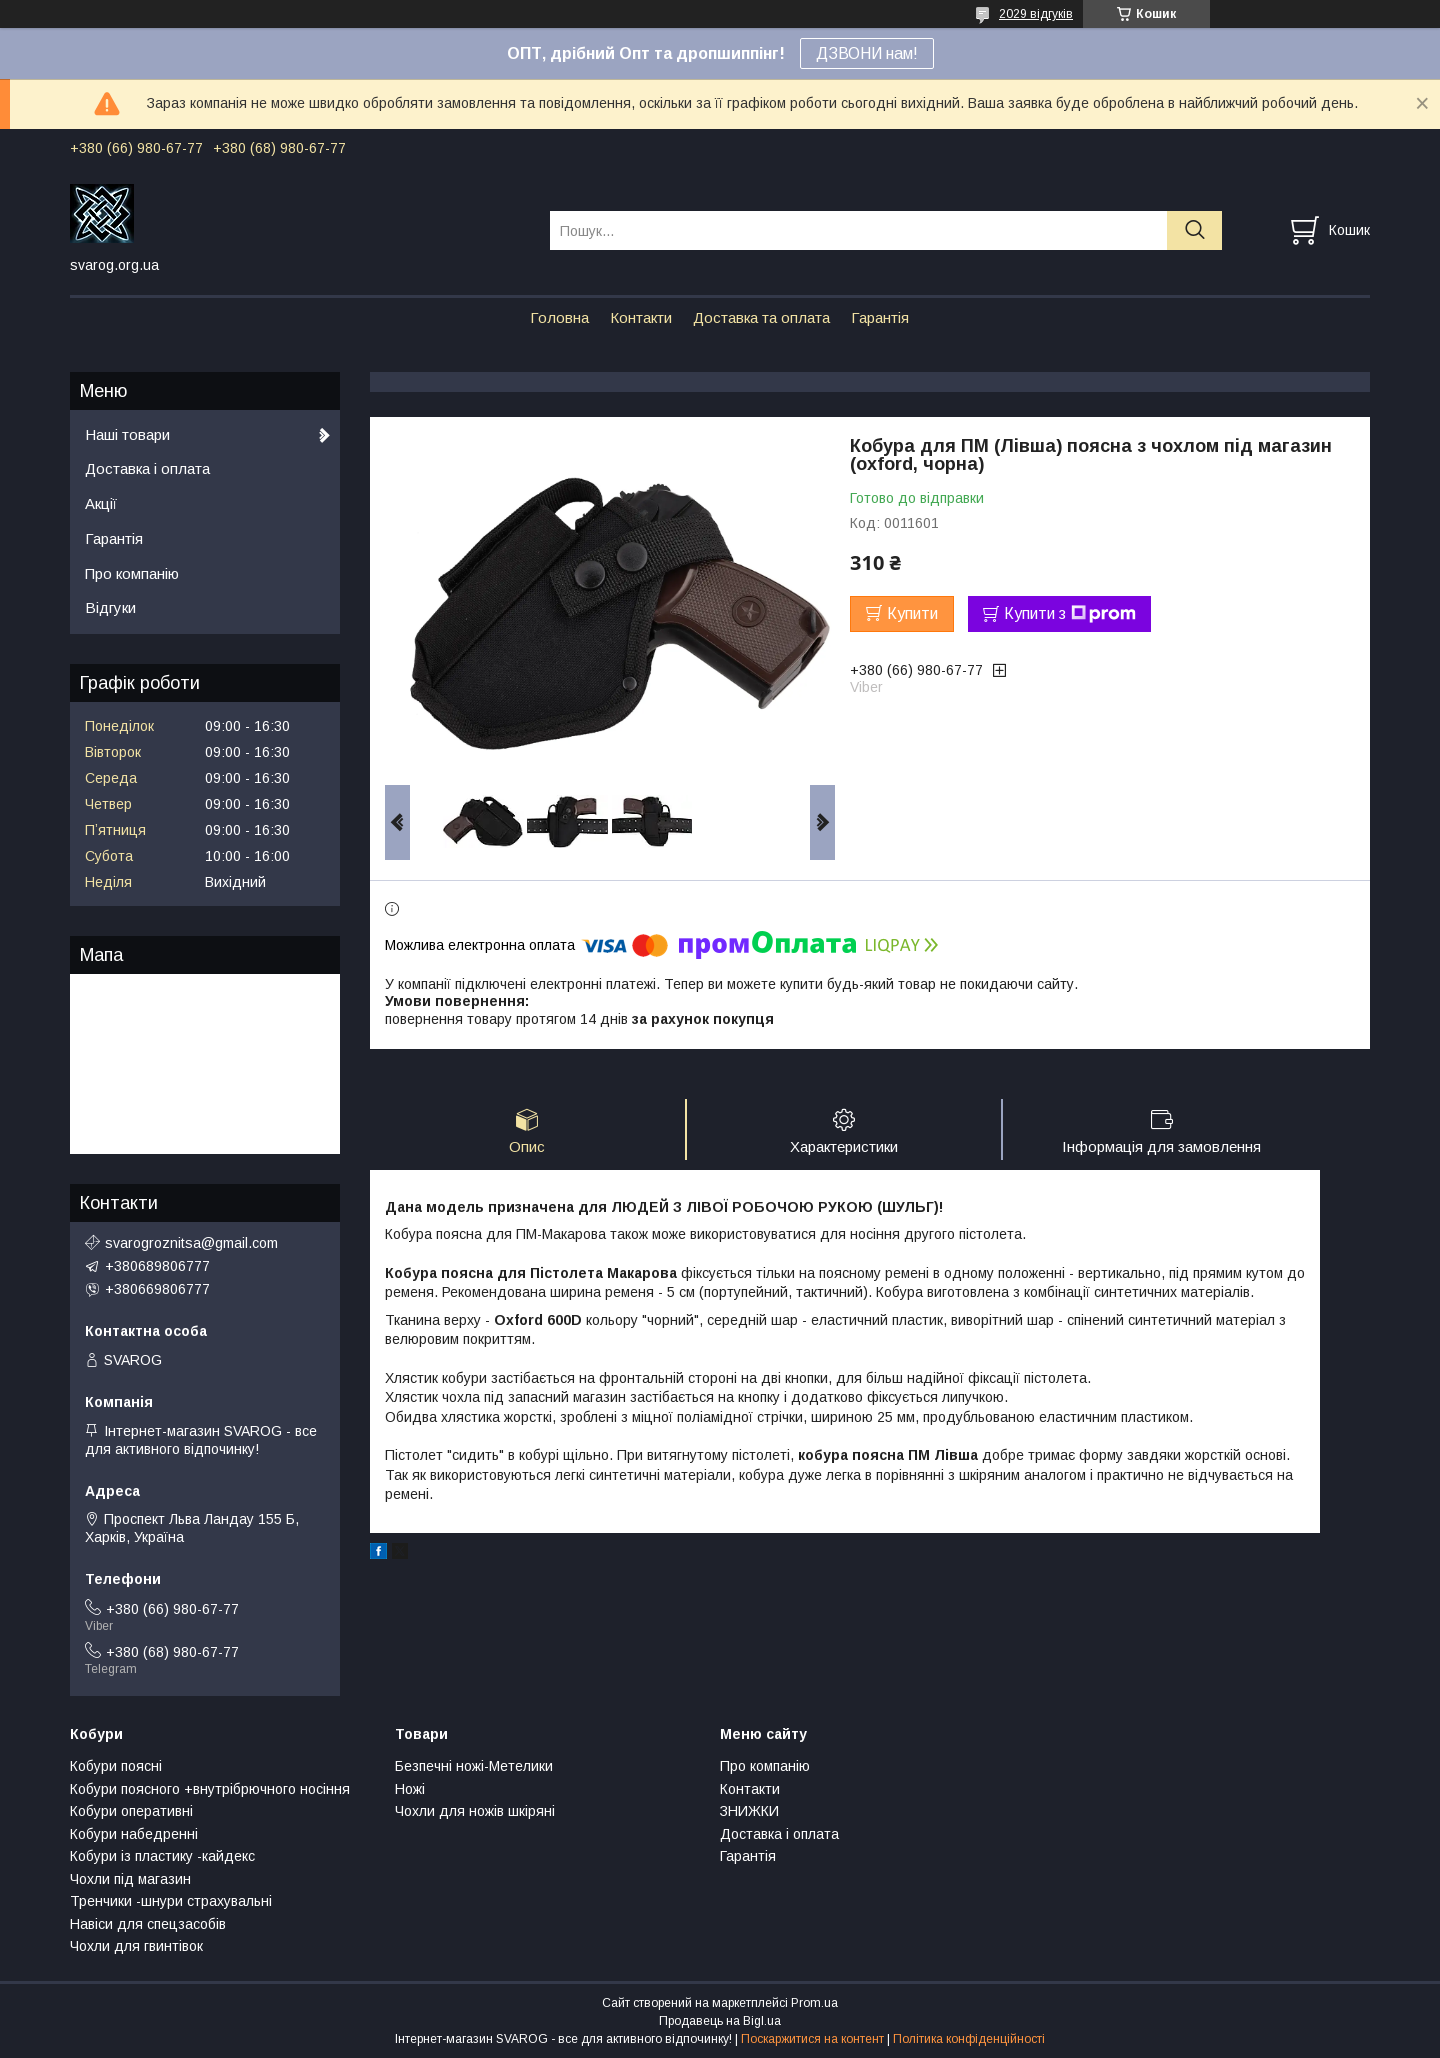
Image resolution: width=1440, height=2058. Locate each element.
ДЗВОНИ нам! (867, 53)
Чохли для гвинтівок (136, 1946)
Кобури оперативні (131, 1811)
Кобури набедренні (134, 1834)
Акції (101, 503)
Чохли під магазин (130, 1879)
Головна (559, 317)
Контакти (641, 317)
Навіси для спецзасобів (148, 1924)
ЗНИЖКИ (749, 1811)
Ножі (410, 1789)
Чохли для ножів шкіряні (475, 1811)
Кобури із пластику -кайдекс (162, 1856)
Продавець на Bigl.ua (720, 2021)
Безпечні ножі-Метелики (474, 1766)
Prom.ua (814, 2003)
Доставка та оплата (761, 317)
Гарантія (880, 317)
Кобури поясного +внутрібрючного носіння (210, 1789)
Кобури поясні (116, 1766)
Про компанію (132, 573)
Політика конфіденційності (969, 2039)
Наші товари (127, 434)
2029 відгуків (1036, 14)
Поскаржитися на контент (812, 2039)
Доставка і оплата (147, 468)
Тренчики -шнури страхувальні (171, 1901)
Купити (912, 613)
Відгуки (110, 607)
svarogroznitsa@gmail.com (191, 1243)
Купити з (1070, 614)
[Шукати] (1194, 230)
